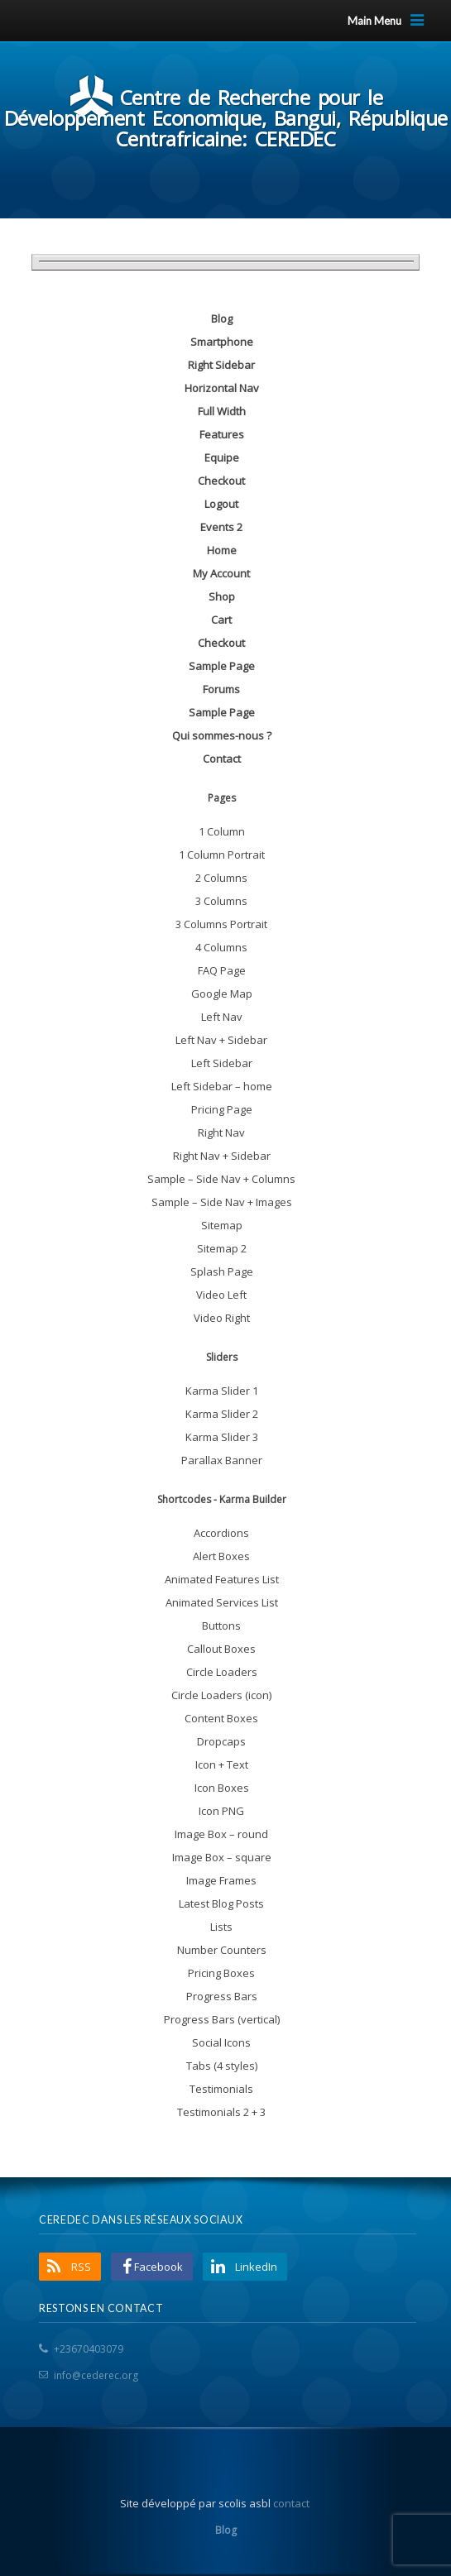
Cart (221, 619)
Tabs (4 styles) (221, 2065)
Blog (222, 318)
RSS (81, 2266)
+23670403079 (88, 2349)
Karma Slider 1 (221, 1390)
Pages (222, 798)
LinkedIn (256, 2266)
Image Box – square (221, 1857)
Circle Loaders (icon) (221, 1695)
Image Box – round (221, 1834)
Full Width (222, 411)
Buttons (221, 1625)
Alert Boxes (221, 1556)
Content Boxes (221, 1718)
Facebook (158, 2266)
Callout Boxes (221, 1648)
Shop (222, 596)
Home (222, 550)
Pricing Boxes (221, 1973)
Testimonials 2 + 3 (221, 2111)
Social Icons (221, 2042)
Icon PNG (221, 1810)
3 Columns (221, 900)
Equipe (221, 457)
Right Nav (221, 1132)
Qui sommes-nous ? (221, 735)
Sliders (221, 1357)
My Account (221, 573)
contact (291, 2503)
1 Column (222, 831)
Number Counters (221, 1949)
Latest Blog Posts (221, 1903)
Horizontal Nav (222, 388)
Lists (221, 1926)
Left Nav (221, 1016)
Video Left (221, 1294)
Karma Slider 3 (221, 1436)
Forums (221, 689)
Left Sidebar (221, 1063)
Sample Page (222, 665)
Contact (222, 758)
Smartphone (221, 341)
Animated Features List (222, 1579)
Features (221, 434)
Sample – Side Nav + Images (221, 1202)
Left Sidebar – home (221, 1086)
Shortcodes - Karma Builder (221, 1499)
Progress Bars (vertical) (222, 2019)
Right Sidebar (221, 364)
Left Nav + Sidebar (221, 1039)
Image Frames (221, 1880)
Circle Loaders (221, 1671)
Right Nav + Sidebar (222, 1155)
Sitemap (221, 1225)
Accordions (221, 1532)
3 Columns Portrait (221, 924)
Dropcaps (221, 1741)
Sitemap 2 (222, 1248)
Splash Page (221, 1271)
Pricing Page (221, 1109)
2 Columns (221, 877)
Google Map (221, 993)
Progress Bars (221, 1996)
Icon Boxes (221, 1787)
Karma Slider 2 (221, 1413)
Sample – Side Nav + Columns (221, 1178)
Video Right (222, 1317)
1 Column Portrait (222, 854)
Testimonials (221, 2088)
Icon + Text (221, 1764)
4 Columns (221, 947)
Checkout (221, 480)
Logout (221, 503)
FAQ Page (222, 970)
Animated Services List (222, 1602)
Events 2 (221, 527)
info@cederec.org (96, 2375)
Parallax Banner (221, 1460)
